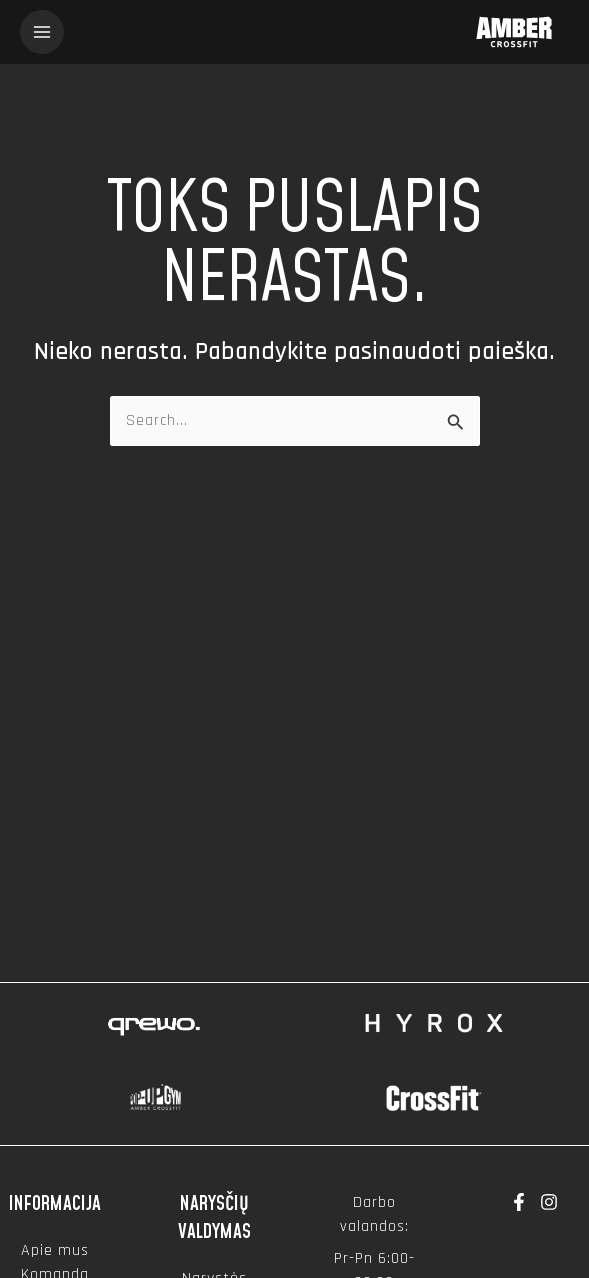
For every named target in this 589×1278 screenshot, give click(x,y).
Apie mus (55, 1250)
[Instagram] (549, 1202)
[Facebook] (519, 1202)
